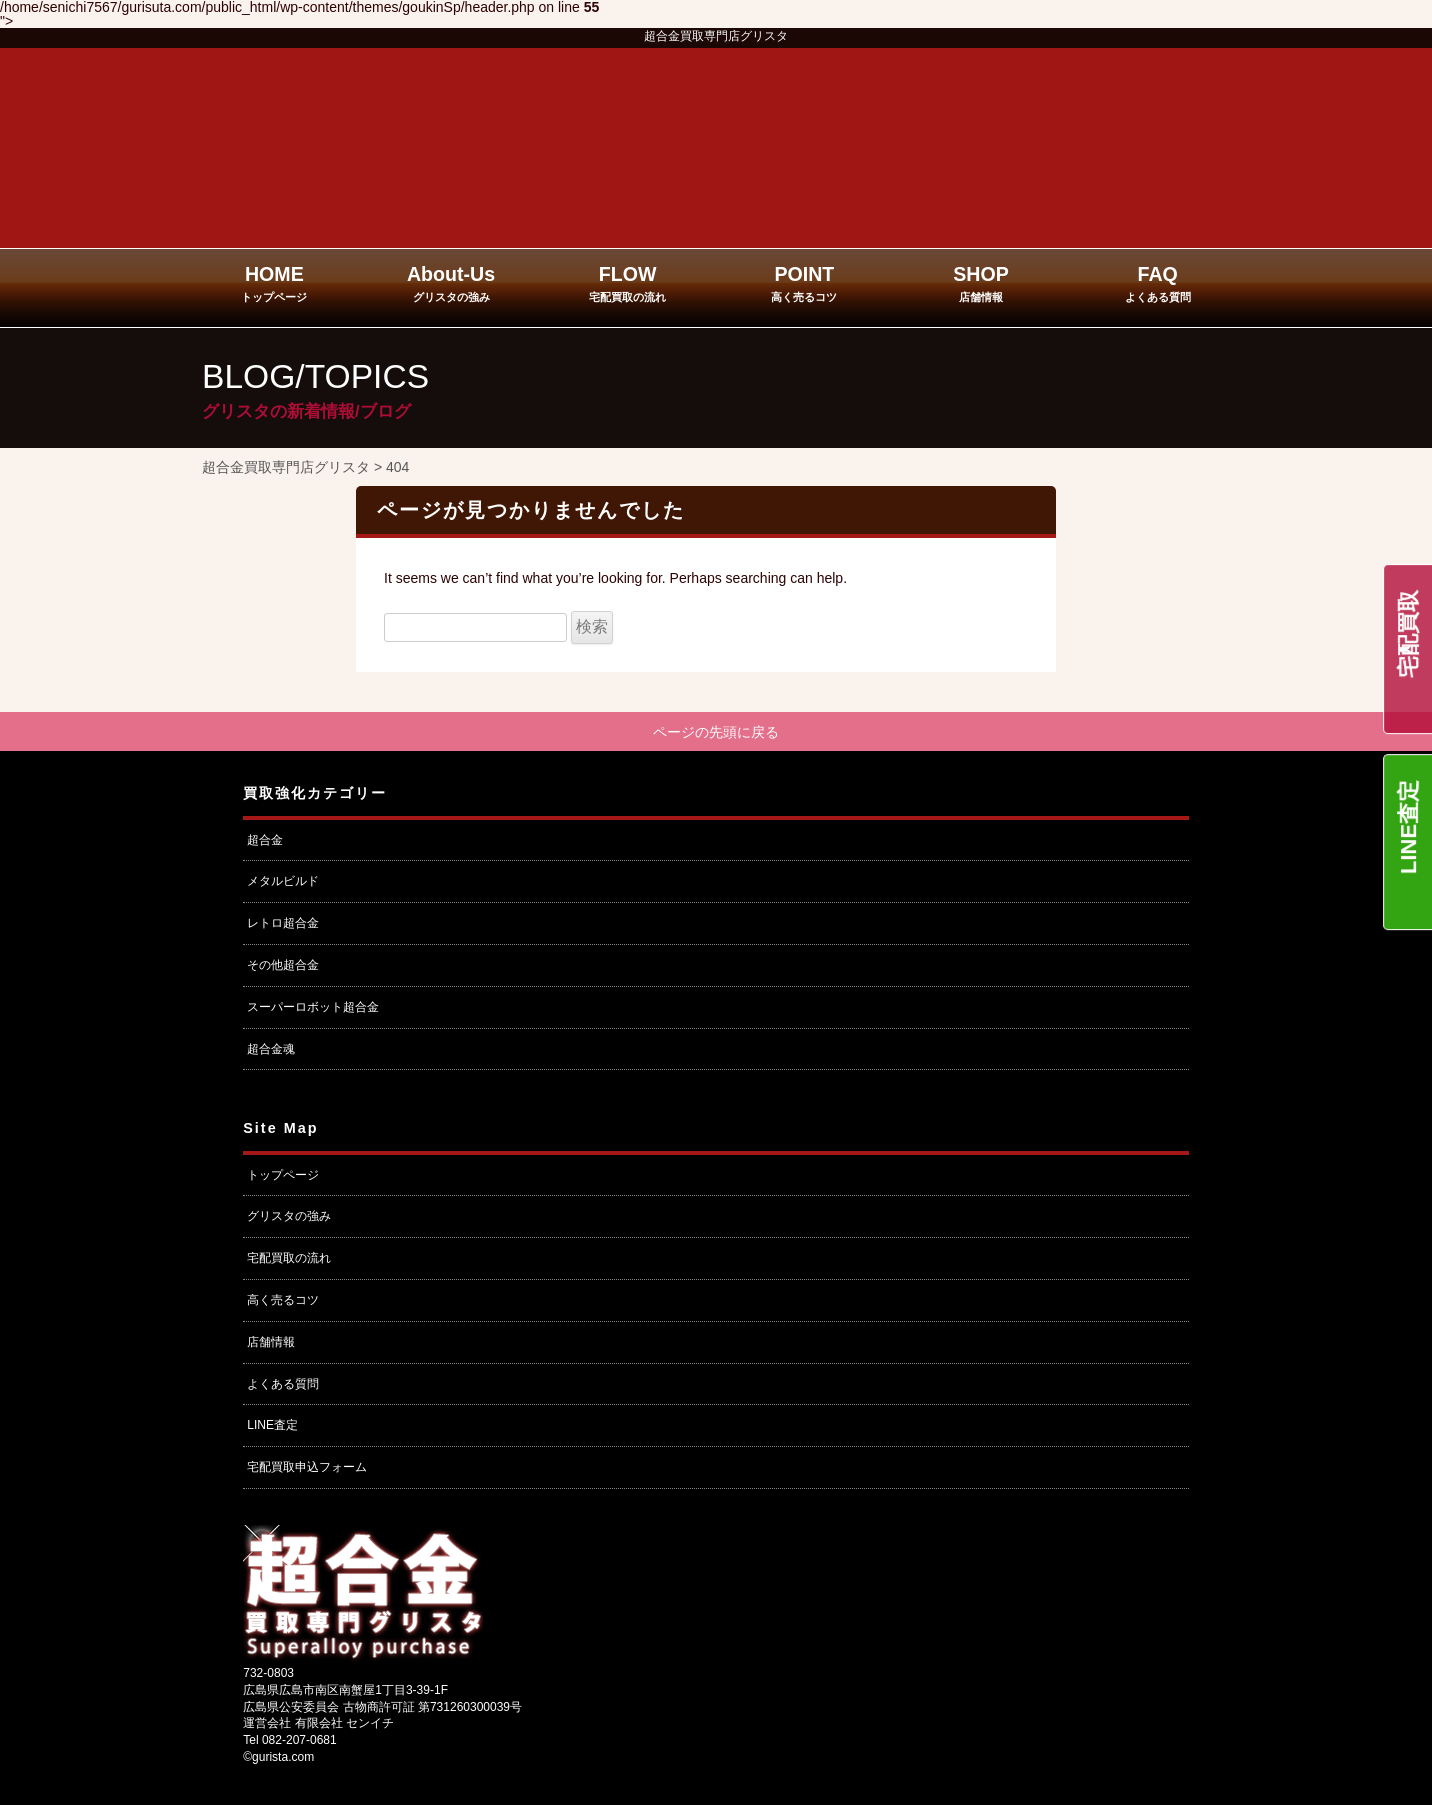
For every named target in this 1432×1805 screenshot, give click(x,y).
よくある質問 (283, 1386)
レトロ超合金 (283, 926)
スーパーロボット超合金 (313, 1009)
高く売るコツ (283, 1303)
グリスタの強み (289, 1219)
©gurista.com (278, 1760)
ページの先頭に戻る (716, 733)
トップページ (283, 1177)
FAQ (1158, 283)
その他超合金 (283, 968)
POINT (804, 283)
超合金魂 (271, 1051)
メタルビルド (283, 884)
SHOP (981, 283)
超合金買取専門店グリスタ (716, 36)
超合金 (265, 842)
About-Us (451, 283)
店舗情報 (271, 1344)
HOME (274, 283)
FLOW (627, 283)
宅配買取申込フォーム (307, 1470)
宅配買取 (1408, 634)
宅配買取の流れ (289, 1261)
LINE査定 (1408, 827)
